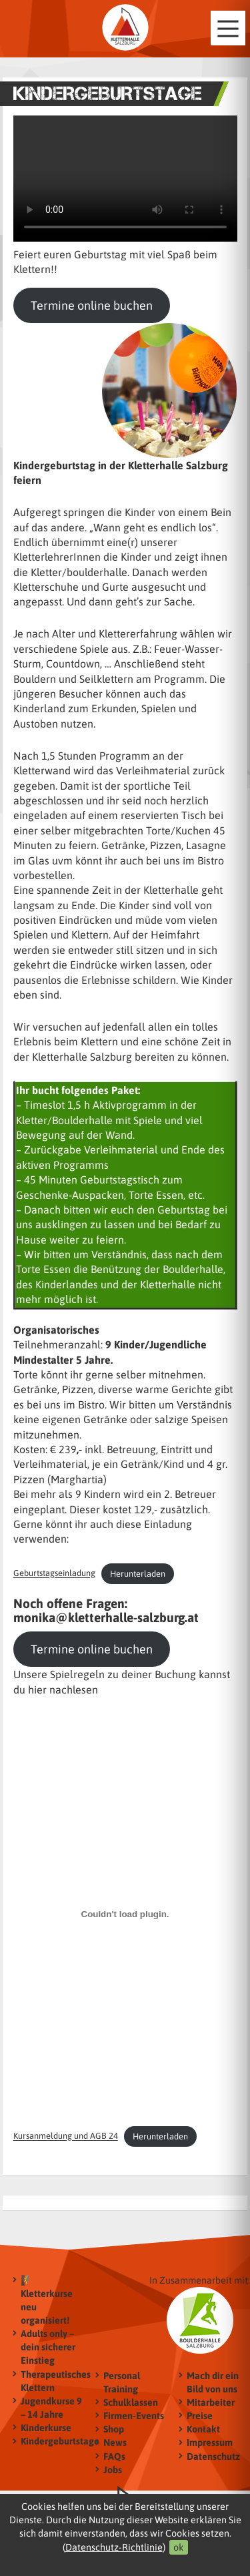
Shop (113, 2429)
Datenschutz (213, 2456)
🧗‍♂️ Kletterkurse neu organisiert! (47, 2300)
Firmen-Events (133, 2415)
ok (178, 2547)
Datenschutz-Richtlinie (114, 2547)
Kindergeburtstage (52, 2441)
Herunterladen (137, 1574)
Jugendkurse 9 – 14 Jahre (51, 2407)
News (115, 2443)
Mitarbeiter (211, 2402)
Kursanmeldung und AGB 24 (65, 2136)
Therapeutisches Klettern (52, 2380)
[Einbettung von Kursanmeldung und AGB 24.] (125, 1914)
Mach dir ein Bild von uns (213, 2382)
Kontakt (203, 2429)
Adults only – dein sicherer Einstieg (48, 2347)
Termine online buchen (92, 305)
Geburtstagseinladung (54, 1574)
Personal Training (121, 2382)
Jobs (112, 2469)
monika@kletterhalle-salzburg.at (106, 1617)
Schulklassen (130, 2402)
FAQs (114, 2456)
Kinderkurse (46, 2427)
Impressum (210, 2443)
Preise (200, 2415)
